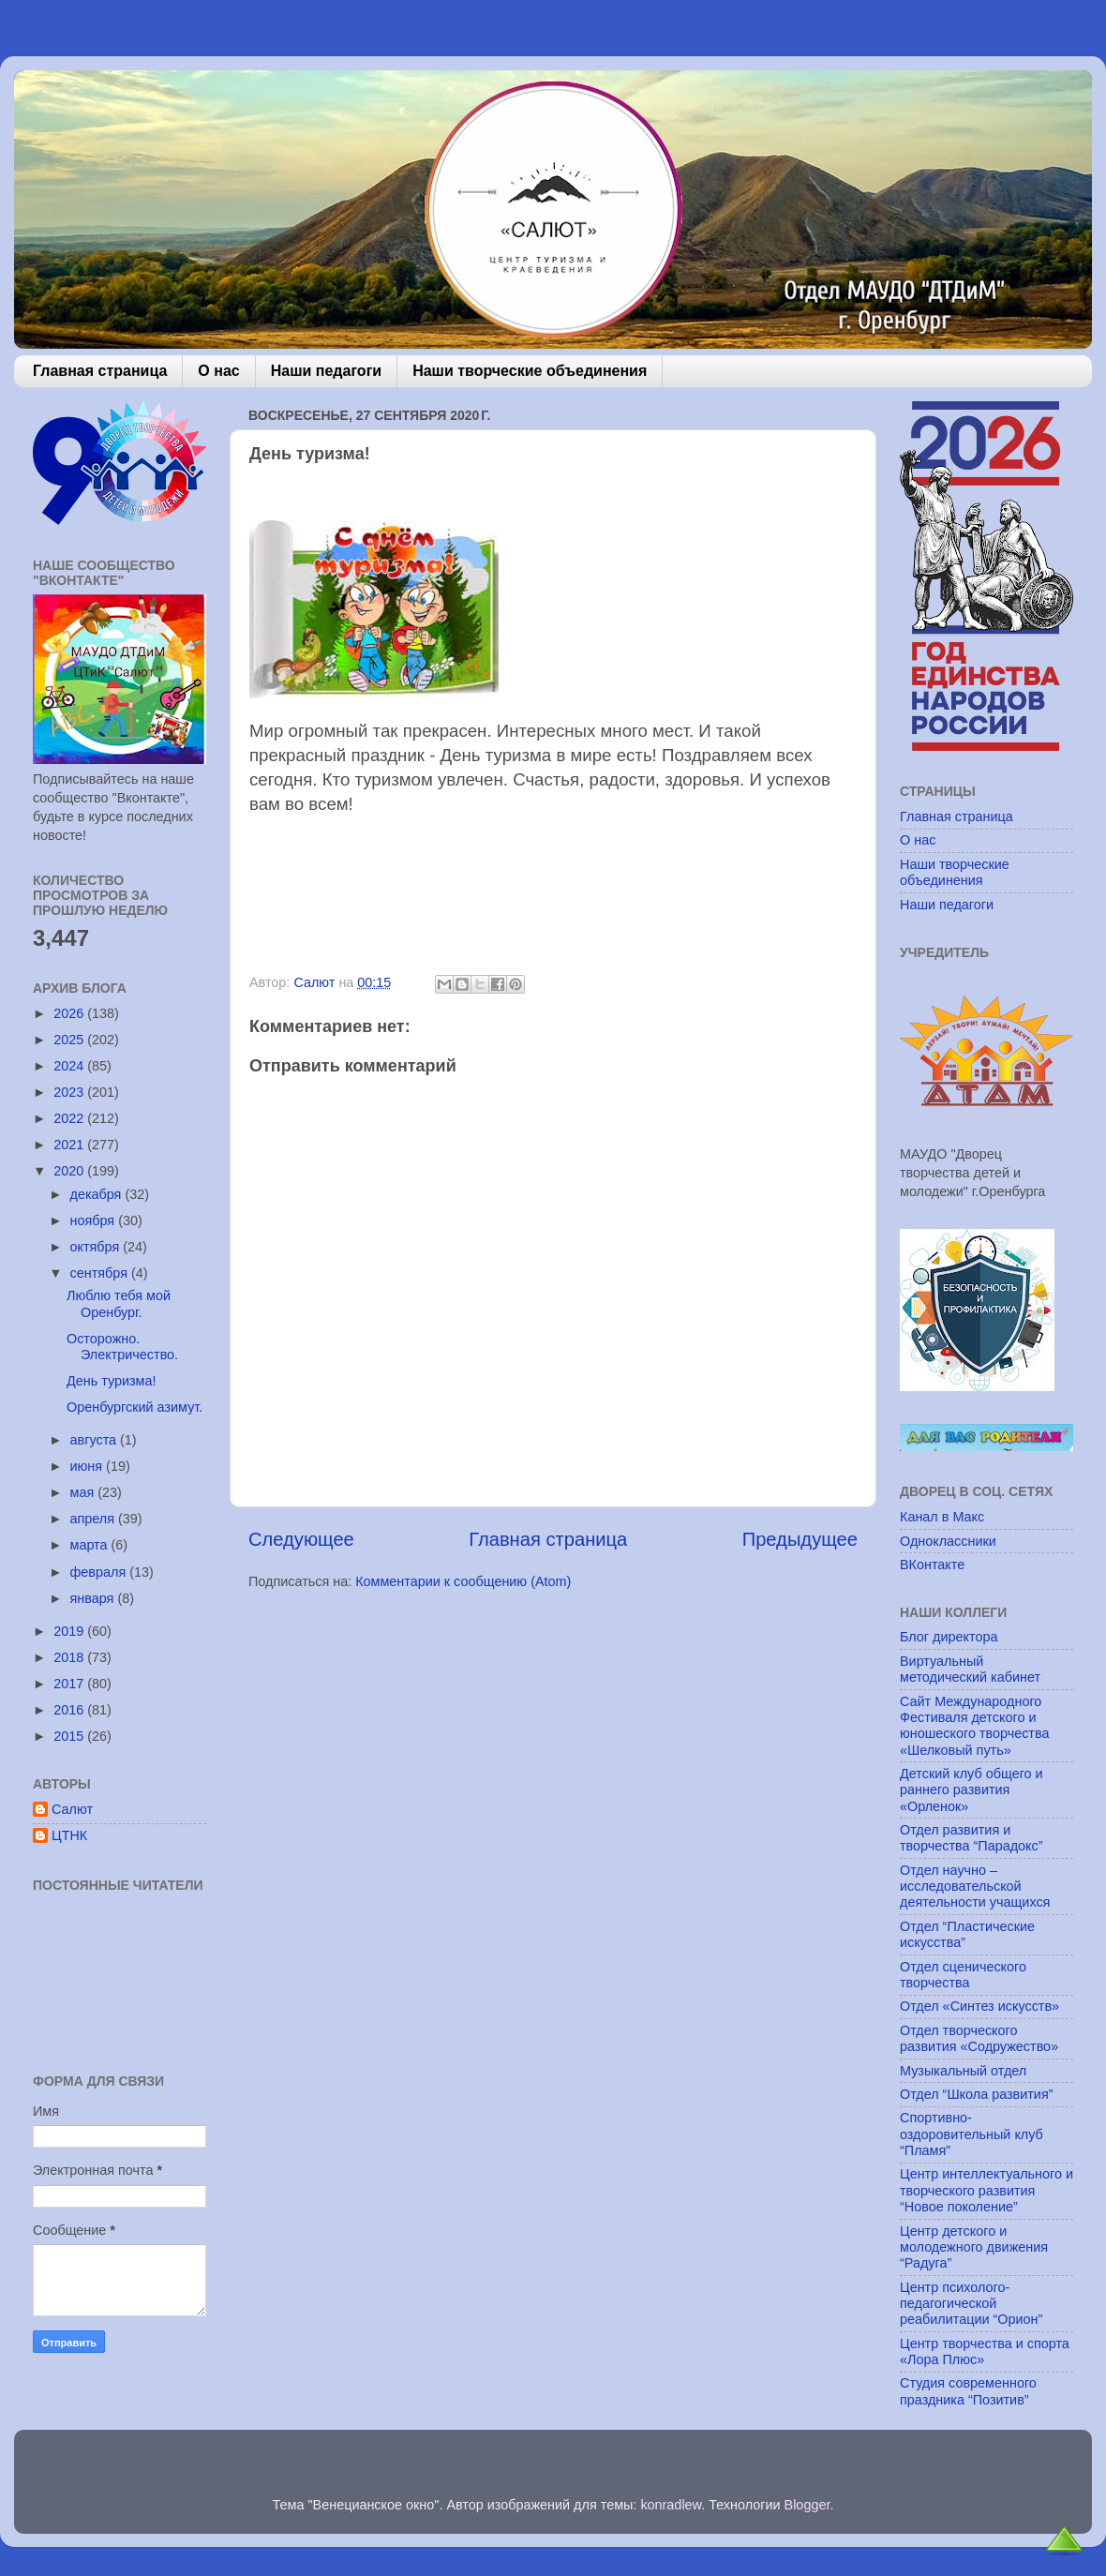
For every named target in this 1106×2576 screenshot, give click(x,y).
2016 (70, 1709)
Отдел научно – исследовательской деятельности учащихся (975, 1886)
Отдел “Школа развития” (977, 2094)
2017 (70, 1683)
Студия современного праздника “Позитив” (968, 2390)
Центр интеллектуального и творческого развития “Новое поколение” (986, 2190)
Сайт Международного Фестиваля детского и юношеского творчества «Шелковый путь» (974, 1726)
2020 (70, 1170)
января (94, 1598)
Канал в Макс (942, 1516)
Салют (72, 1809)
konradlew (670, 2504)
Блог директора (948, 1636)
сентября (100, 1273)
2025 (70, 1039)
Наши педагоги (326, 371)
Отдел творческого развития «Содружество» (979, 2038)
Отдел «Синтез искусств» (979, 2006)
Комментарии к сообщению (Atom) (463, 1581)
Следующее (301, 1539)
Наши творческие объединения (529, 371)
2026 (70, 1013)
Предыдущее (800, 1539)
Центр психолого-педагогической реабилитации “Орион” (971, 2304)
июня (88, 1466)
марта (91, 1544)
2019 (70, 1631)
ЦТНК (69, 1835)
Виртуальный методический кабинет (970, 1669)
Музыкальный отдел (963, 2070)
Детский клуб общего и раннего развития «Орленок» (971, 1790)
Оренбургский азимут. (134, 1407)
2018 (70, 1657)
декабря (98, 1194)
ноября (94, 1220)
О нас (218, 371)
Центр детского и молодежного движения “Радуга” (974, 2247)
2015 (70, 1736)
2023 (70, 1092)
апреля (94, 1518)
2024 (70, 1065)
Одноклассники (948, 1541)
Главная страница (100, 371)
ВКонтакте (932, 1564)
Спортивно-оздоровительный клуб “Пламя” (971, 2134)
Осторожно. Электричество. (122, 1346)
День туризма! (112, 1380)
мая (84, 1492)
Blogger (807, 2504)
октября (97, 1246)
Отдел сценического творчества (963, 1974)
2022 (70, 1118)
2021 (70, 1144)
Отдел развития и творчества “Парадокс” (971, 1837)
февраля (100, 1572)
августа (95, 1439)
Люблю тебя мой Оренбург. (119, 1303)
